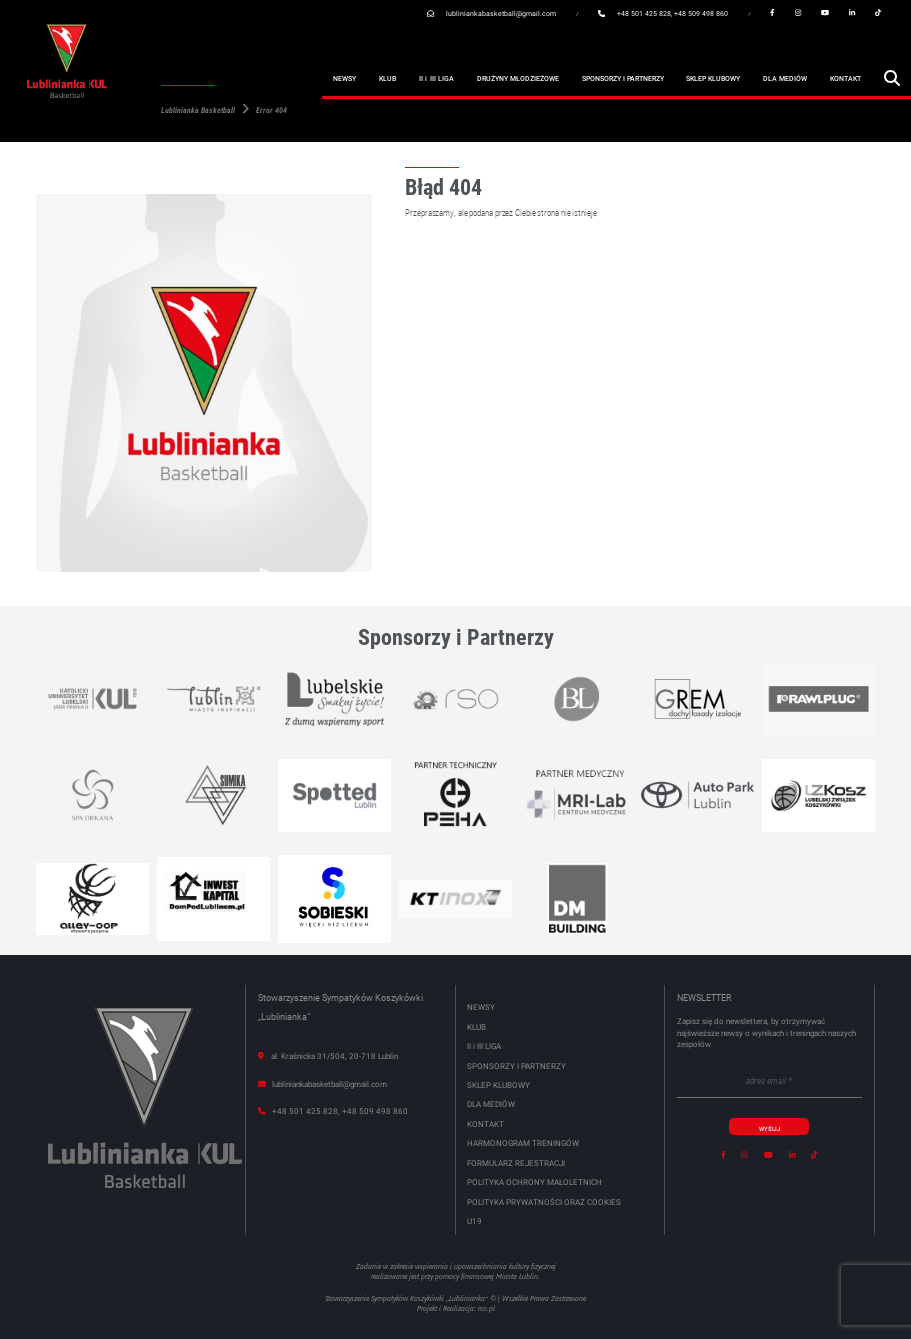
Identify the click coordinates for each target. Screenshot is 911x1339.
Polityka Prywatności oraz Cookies (544, 1202)
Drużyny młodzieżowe (518, 79)
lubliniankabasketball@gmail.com (501, 13)
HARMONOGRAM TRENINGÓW (523, 1143)
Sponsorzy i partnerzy (623, 79)
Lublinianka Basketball (198, 110)
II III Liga (436, 80)
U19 (474, 1221)
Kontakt (845, 79)
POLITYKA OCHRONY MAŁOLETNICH (534, 1182)
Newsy (344, 79)
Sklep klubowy (713, 79)
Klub (387, 79)
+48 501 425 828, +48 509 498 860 (672, 13)
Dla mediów (785, 79)
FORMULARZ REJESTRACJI (516, 1163)
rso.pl (486, 1308)
